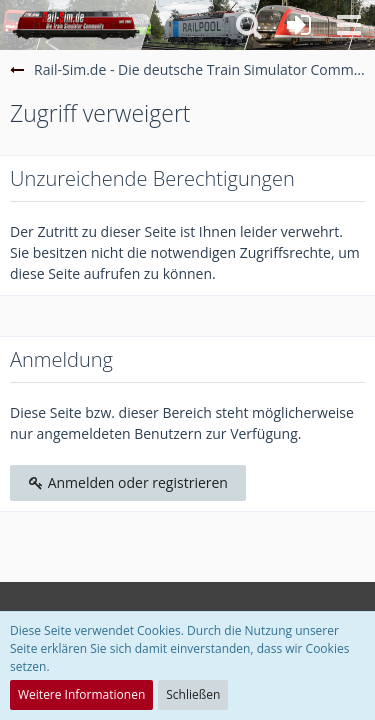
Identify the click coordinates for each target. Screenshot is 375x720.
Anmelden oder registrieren (128, 482)
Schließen (193, 694)
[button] (349, 25)
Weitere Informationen (81, 694)
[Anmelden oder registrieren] (299, 25)
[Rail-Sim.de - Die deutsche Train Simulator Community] (76, 25)
